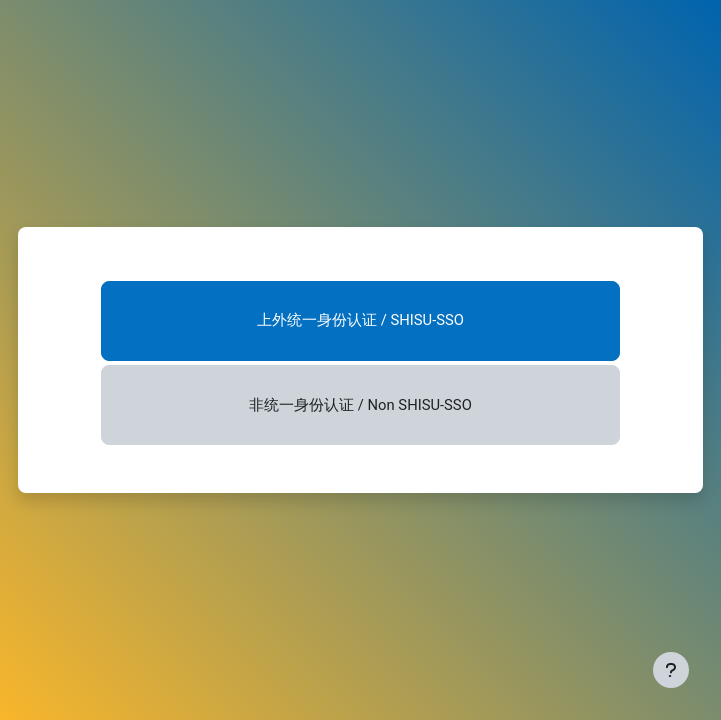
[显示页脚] (671, 670)
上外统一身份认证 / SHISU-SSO (360, 320)
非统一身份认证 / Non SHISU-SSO (360, 405)
